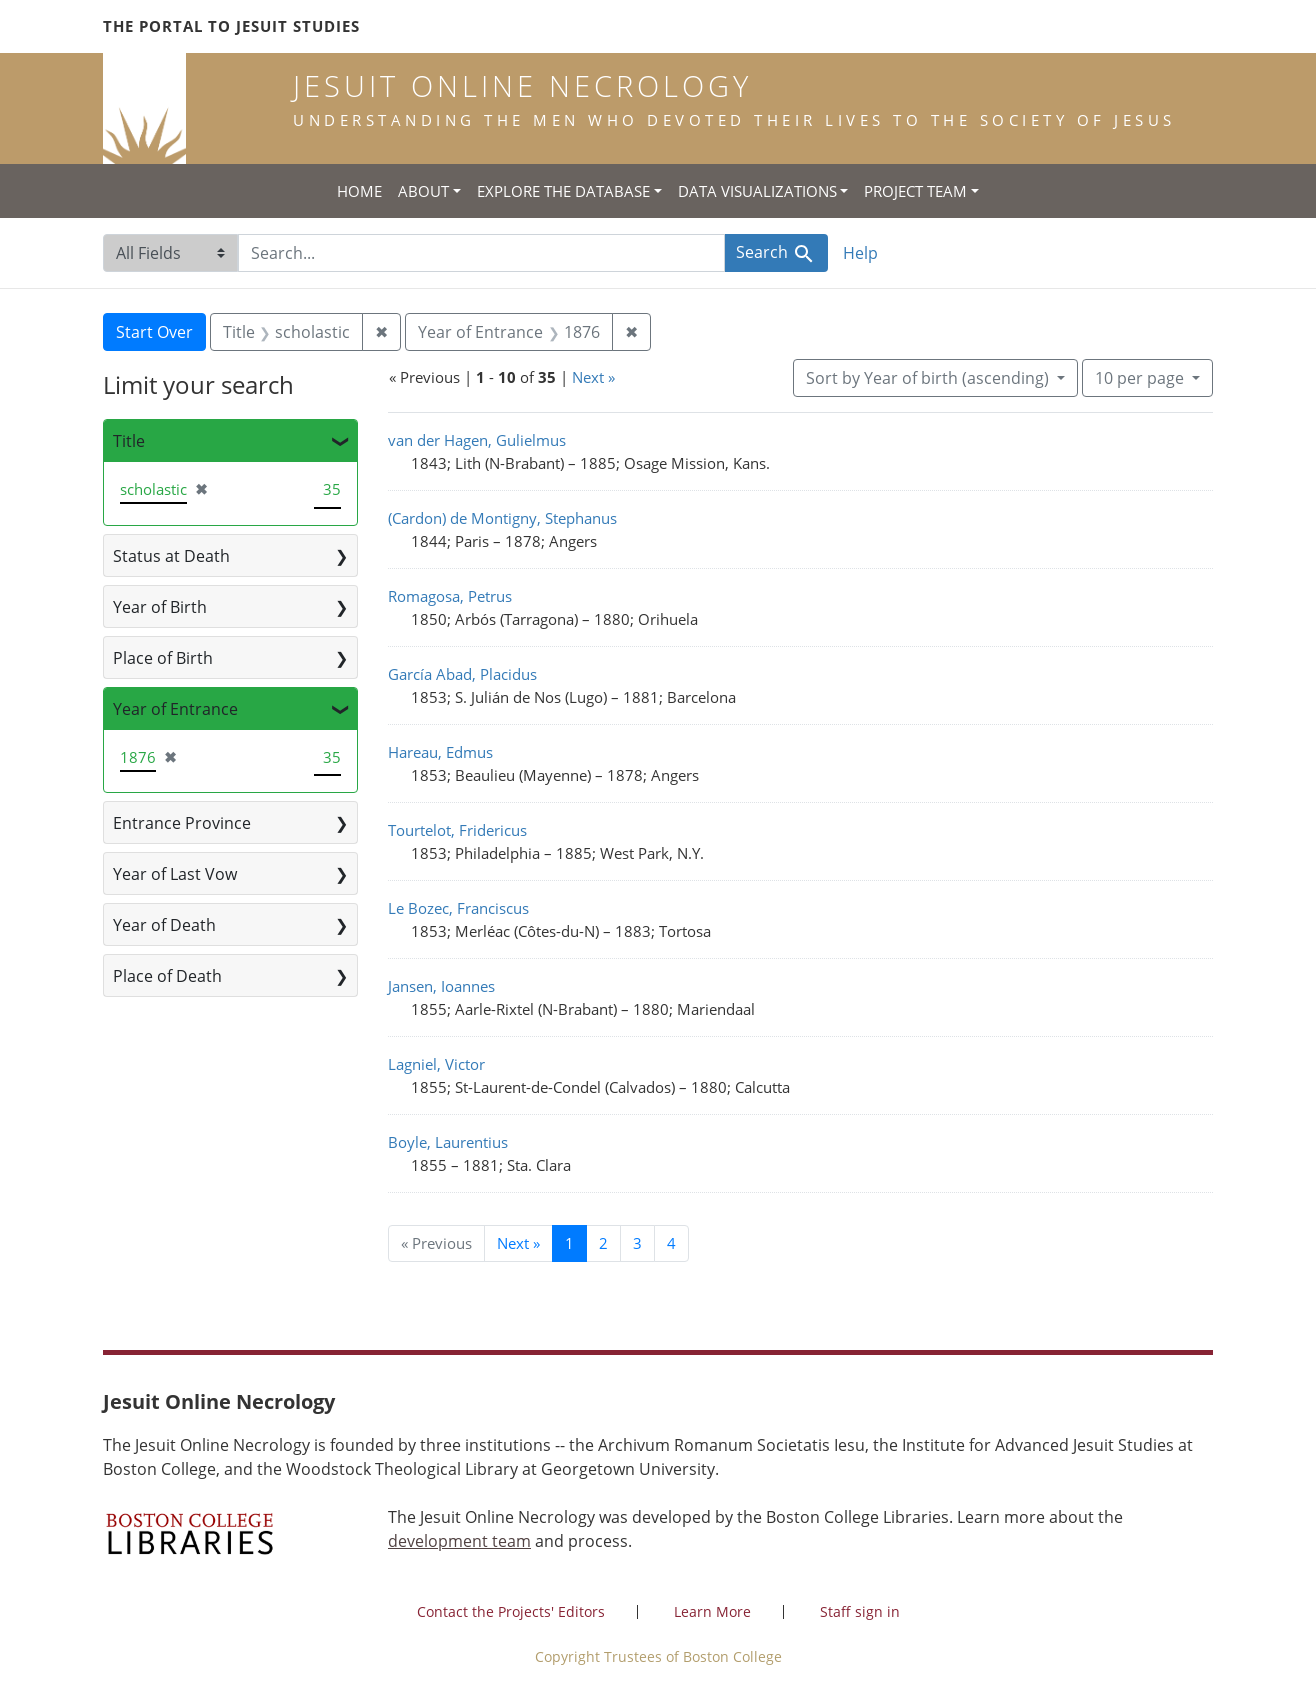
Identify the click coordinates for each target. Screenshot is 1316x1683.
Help (860, 253)
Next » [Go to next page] (518, 1243)
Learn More (712, 1611)
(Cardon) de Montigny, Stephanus (502, 518)
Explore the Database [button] (563, 191)
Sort (929, 378)
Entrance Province (182, 823)
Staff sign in (860, 1611)
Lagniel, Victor (436, 1064)
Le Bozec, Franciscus (458, 908)
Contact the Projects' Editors (511, 1611)
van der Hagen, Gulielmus (477, 440)
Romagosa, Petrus (450, 596)
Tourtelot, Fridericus (457, 830)
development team (459, 1541)
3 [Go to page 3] (637, 1243)
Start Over (154, 332)
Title (129, 441)
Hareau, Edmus (440, 752)
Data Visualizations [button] (757, 191)
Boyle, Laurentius (448, 1142)
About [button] (423, 191)
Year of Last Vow (175, 874)
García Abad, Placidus (462, 674)
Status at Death (171, 556)
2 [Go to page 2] (603, 1243)
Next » (593, 377)
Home (359, 191)
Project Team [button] (915, 191)
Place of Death (167, 976)
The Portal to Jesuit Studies (231, 26)
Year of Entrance (175, 709)
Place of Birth (163, 658)
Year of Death (164, 925)
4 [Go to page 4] (671, 1243)
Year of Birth (160, 607)
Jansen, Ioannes (441, 986)
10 (1141, 377)
